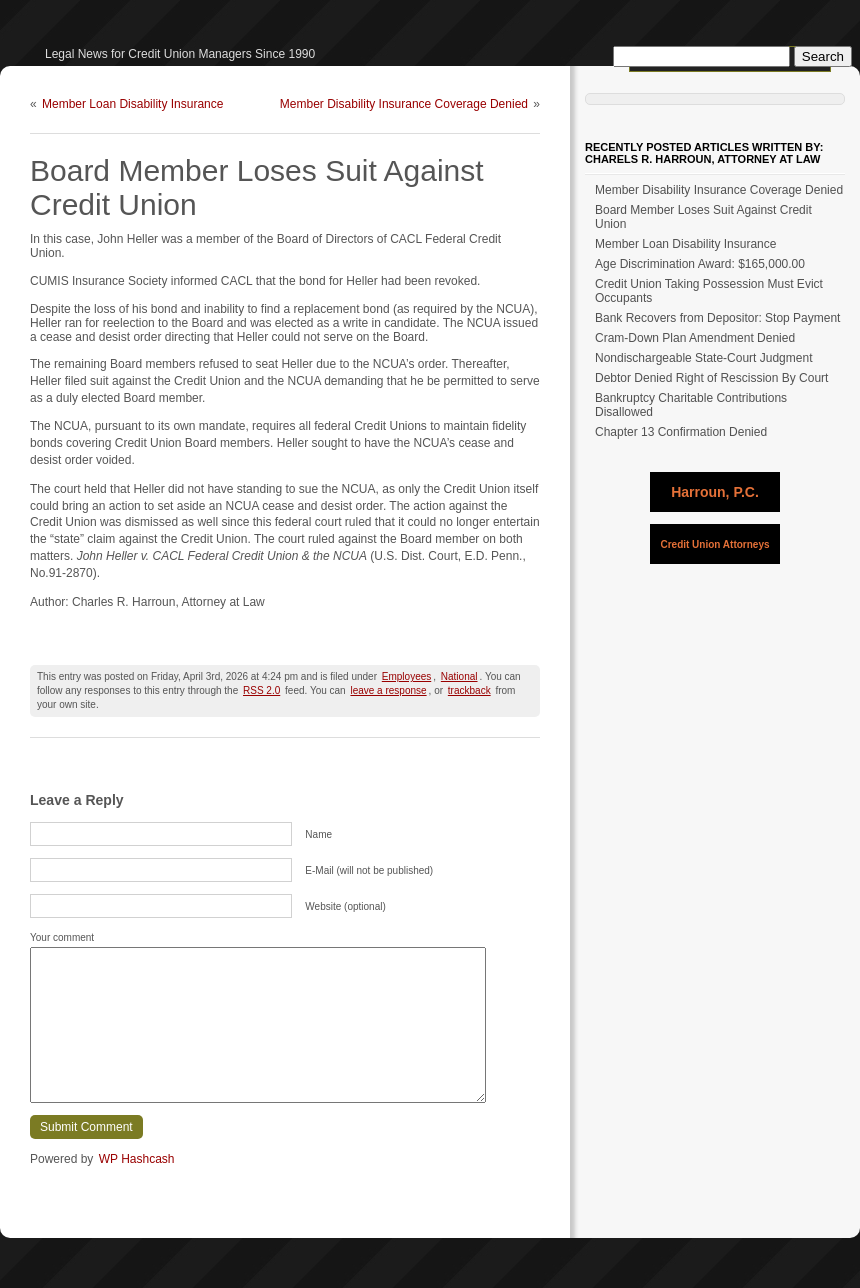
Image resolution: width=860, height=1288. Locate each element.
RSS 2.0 (261, 690)
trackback (469, 690)
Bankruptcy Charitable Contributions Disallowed (691, 405)
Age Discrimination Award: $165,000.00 (700, 264)
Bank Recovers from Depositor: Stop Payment (717, 318)
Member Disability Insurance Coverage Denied (404, 104)
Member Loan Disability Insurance (132, 104)
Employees (406, 676)
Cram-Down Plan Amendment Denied (695, 338)
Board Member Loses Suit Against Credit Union (703, 217)
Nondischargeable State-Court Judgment (703, 358)
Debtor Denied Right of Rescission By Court (711, 378)
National (459, 676)
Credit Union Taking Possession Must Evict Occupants (709, 291)
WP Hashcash (137, 1159)
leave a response (388, 690)
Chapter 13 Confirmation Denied (681, 432)
